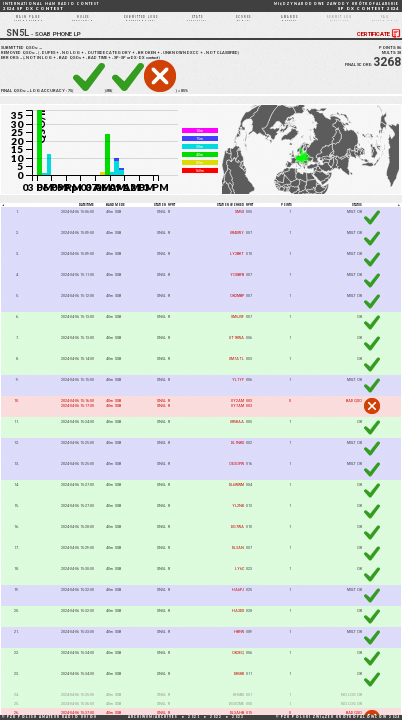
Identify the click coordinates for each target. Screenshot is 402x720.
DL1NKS (237, 452)
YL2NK (238, 515)
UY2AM (237, 410)
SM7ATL (236, 368)
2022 (216, 717)
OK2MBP (237, 305)
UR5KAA (237, 431)
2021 (194, 717)
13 (22, 66)
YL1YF (238, 389)
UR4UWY (237, 242)
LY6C (239, 578)
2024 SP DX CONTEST (51, 6)
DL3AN (238, 557)
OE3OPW (236, 473)
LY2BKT (237, 263)
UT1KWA (236, 347)
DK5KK (239, 683)
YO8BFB (237, 284)
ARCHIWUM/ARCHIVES (153, 717)
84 (29, 99)
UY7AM (237, 415)
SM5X (239, 221)
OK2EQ (238, 662)
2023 (238, 717)
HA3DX (238, 620)
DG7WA (237, 536)
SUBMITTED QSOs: (23, 56)
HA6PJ (238, 599)
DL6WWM (236, 494)
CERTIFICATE (379, 43)
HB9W (239, 641)
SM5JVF (237, 326)
